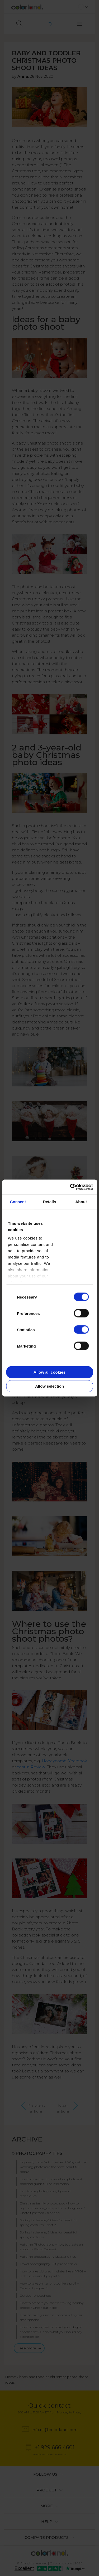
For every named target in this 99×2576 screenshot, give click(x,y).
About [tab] (81, 1201)
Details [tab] (49, 1201)
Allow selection (49, 1386)
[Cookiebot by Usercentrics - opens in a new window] (70, 1187)
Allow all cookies (49, 1372)
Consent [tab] (18, 1201)
